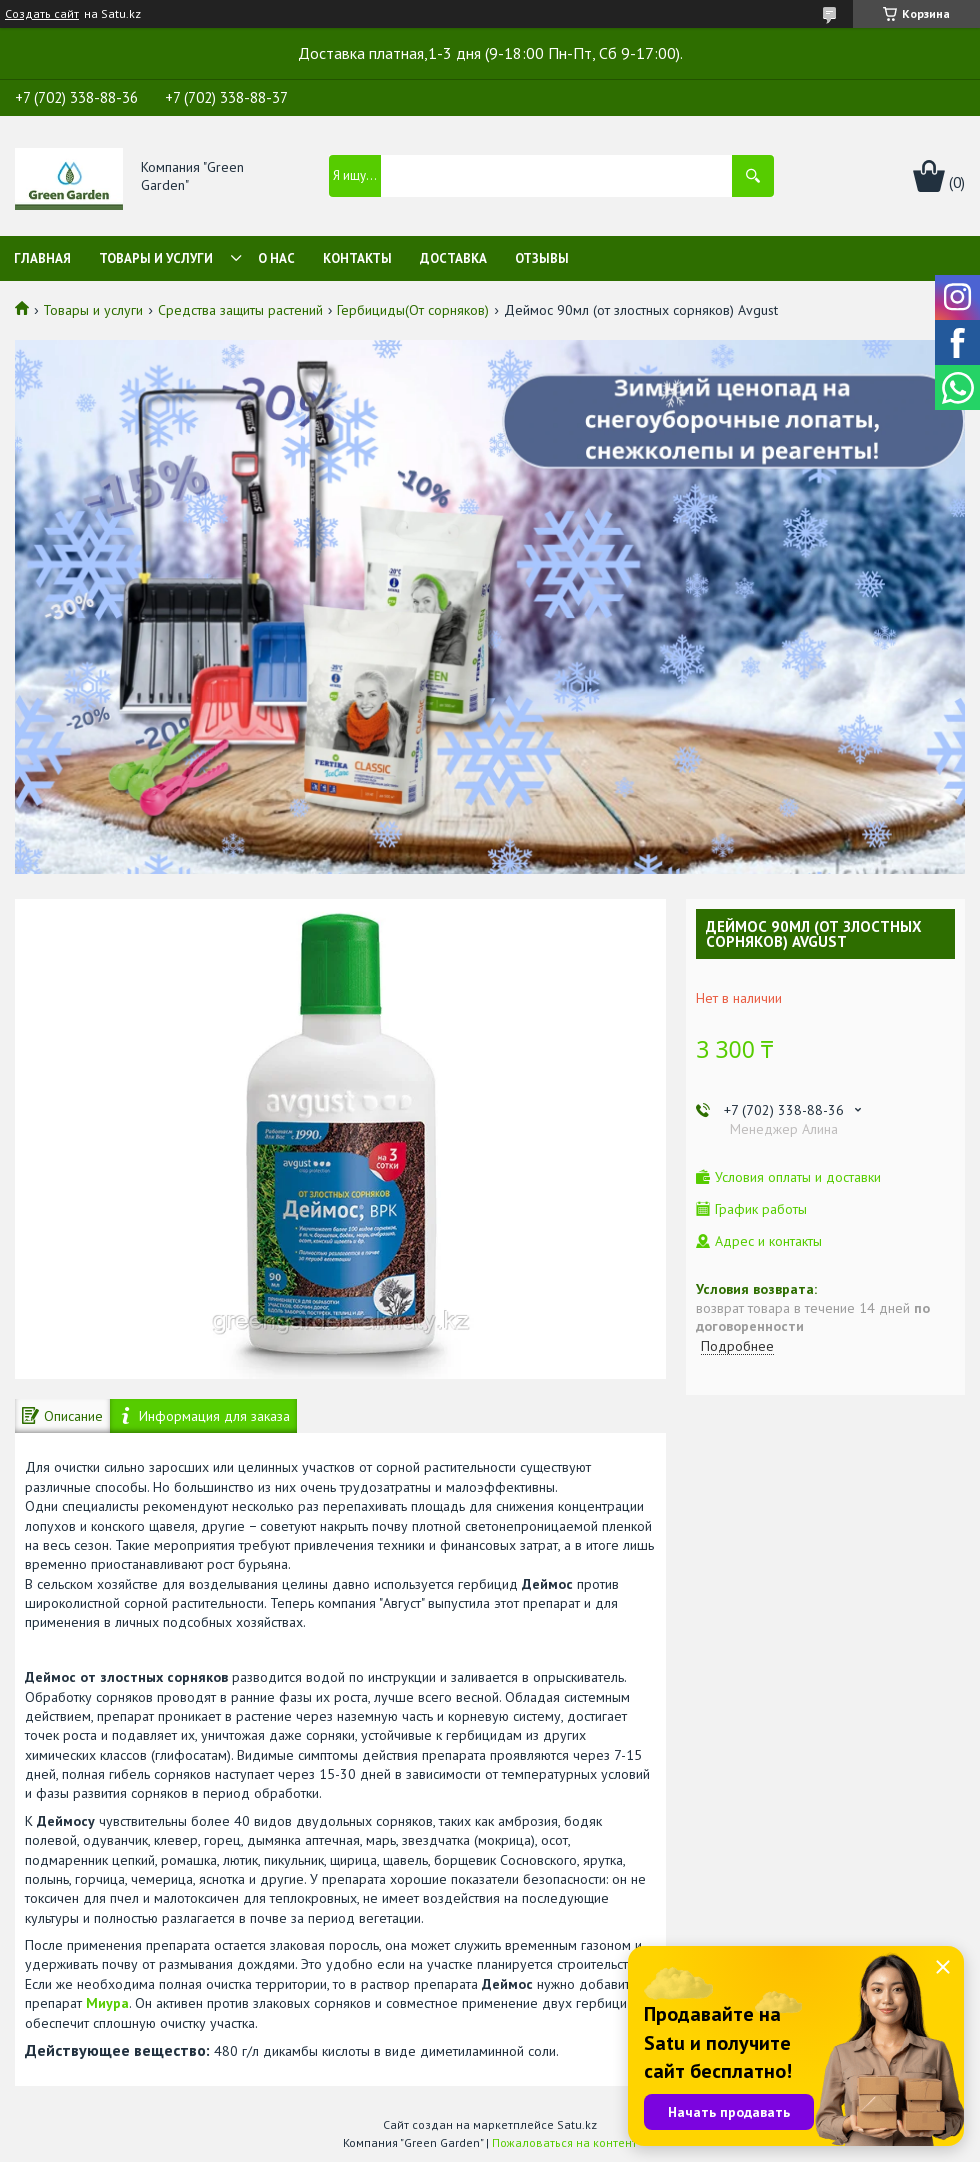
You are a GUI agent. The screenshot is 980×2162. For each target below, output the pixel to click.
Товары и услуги (156, 258)
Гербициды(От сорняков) (413, 310)
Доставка (453, 258)
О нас (276, 258)
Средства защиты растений (240, 310)
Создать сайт (42, 14)
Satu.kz (577, 2124)
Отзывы (542, 258)
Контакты (357, 258)
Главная (42, 258)
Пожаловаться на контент (564, 2142)
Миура (107, 2003)
